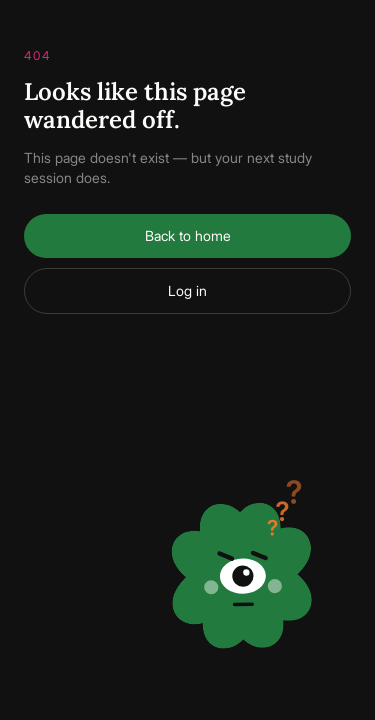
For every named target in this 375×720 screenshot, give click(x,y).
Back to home (188, 235)
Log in (187, 290)
